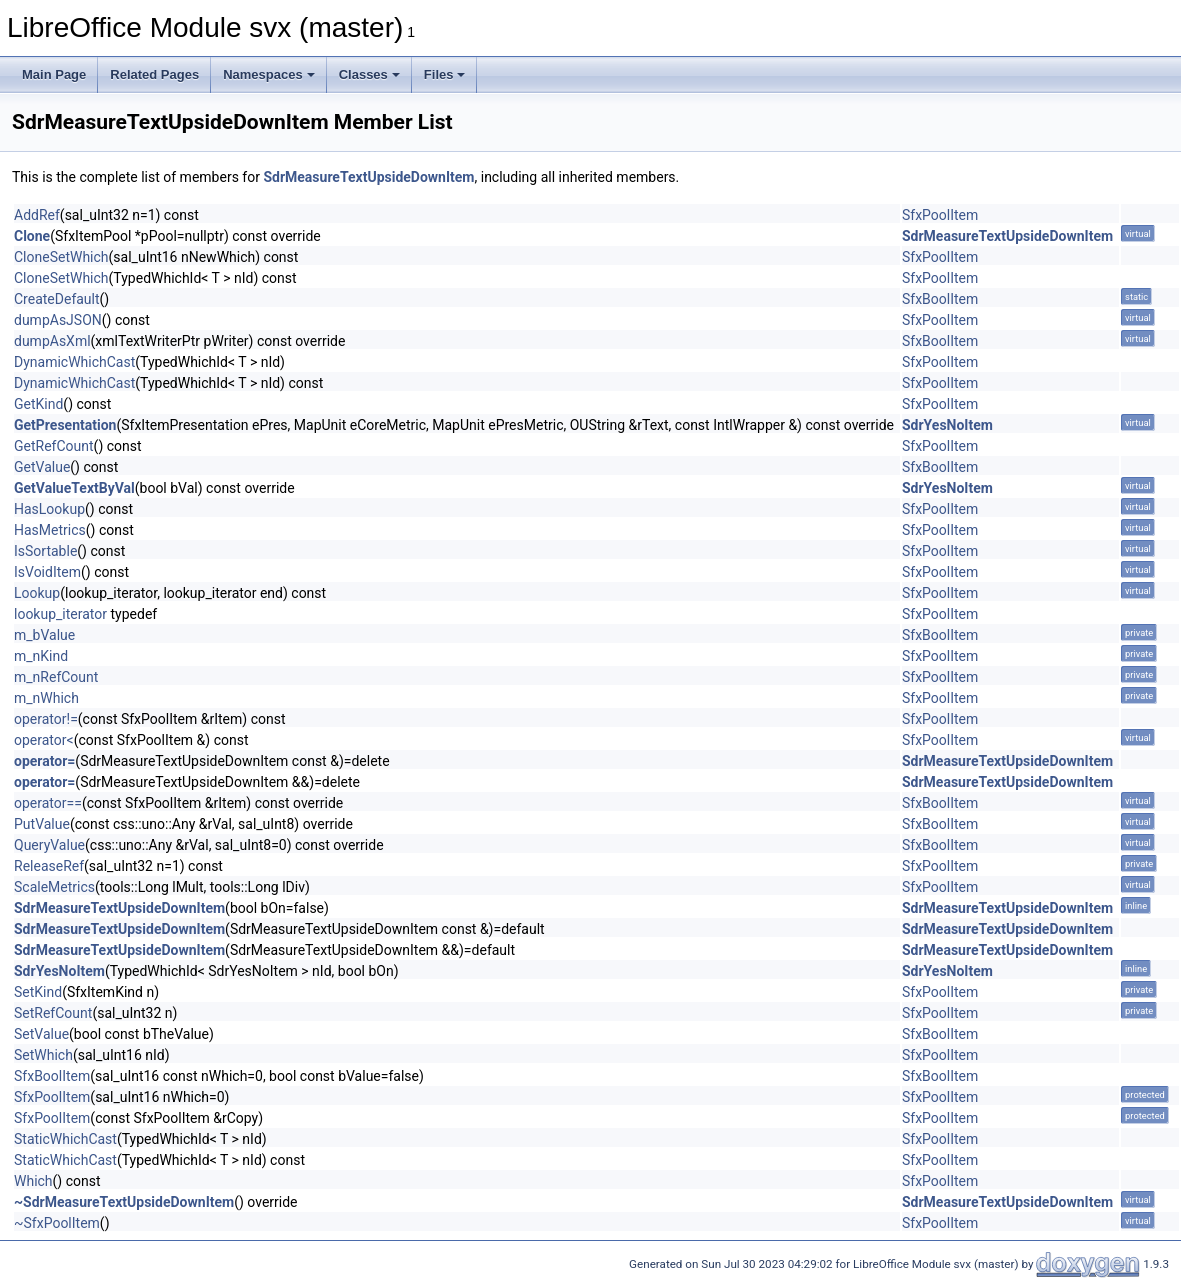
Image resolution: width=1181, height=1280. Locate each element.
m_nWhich (46, 698)
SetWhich (43, 1055)
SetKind (38, 992)
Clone (32, 236)
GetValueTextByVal (74, 488)
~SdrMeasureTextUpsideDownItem (124, 1202)
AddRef (37, 215)
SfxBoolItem (940, 299)
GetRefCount (54, 446)
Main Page (54, 74)
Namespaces (269, 74)
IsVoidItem (47, 572)
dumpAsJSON (58, 320)
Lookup (37, 593)
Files (445, 74)
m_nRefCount (56, 677)
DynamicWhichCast (74, 362)
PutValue (42, 824)
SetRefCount (53, 1013)
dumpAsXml (52, 341)
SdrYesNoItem (947, 425)
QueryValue (49, 845)
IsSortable (45, 551)
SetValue (41, 1034)
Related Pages (154, 74)
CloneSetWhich (61, 257)
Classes (369, 74)
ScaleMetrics (54, 887)
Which (33, 1181)
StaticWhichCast (65, 1139)
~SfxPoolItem (57, 1223)
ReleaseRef (49, 866)
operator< (44, 740)
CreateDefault (57, 299)
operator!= (46, 719)
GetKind (38, 404)
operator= (44, 761)
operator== (48, 803)
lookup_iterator (60, 614)
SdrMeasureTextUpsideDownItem (368, 177)
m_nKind (41, 656)
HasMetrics (50, 530)
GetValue (42, 467)
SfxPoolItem (940, 215)
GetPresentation (65, 425)
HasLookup (49, 509)
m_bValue (44, 635)
